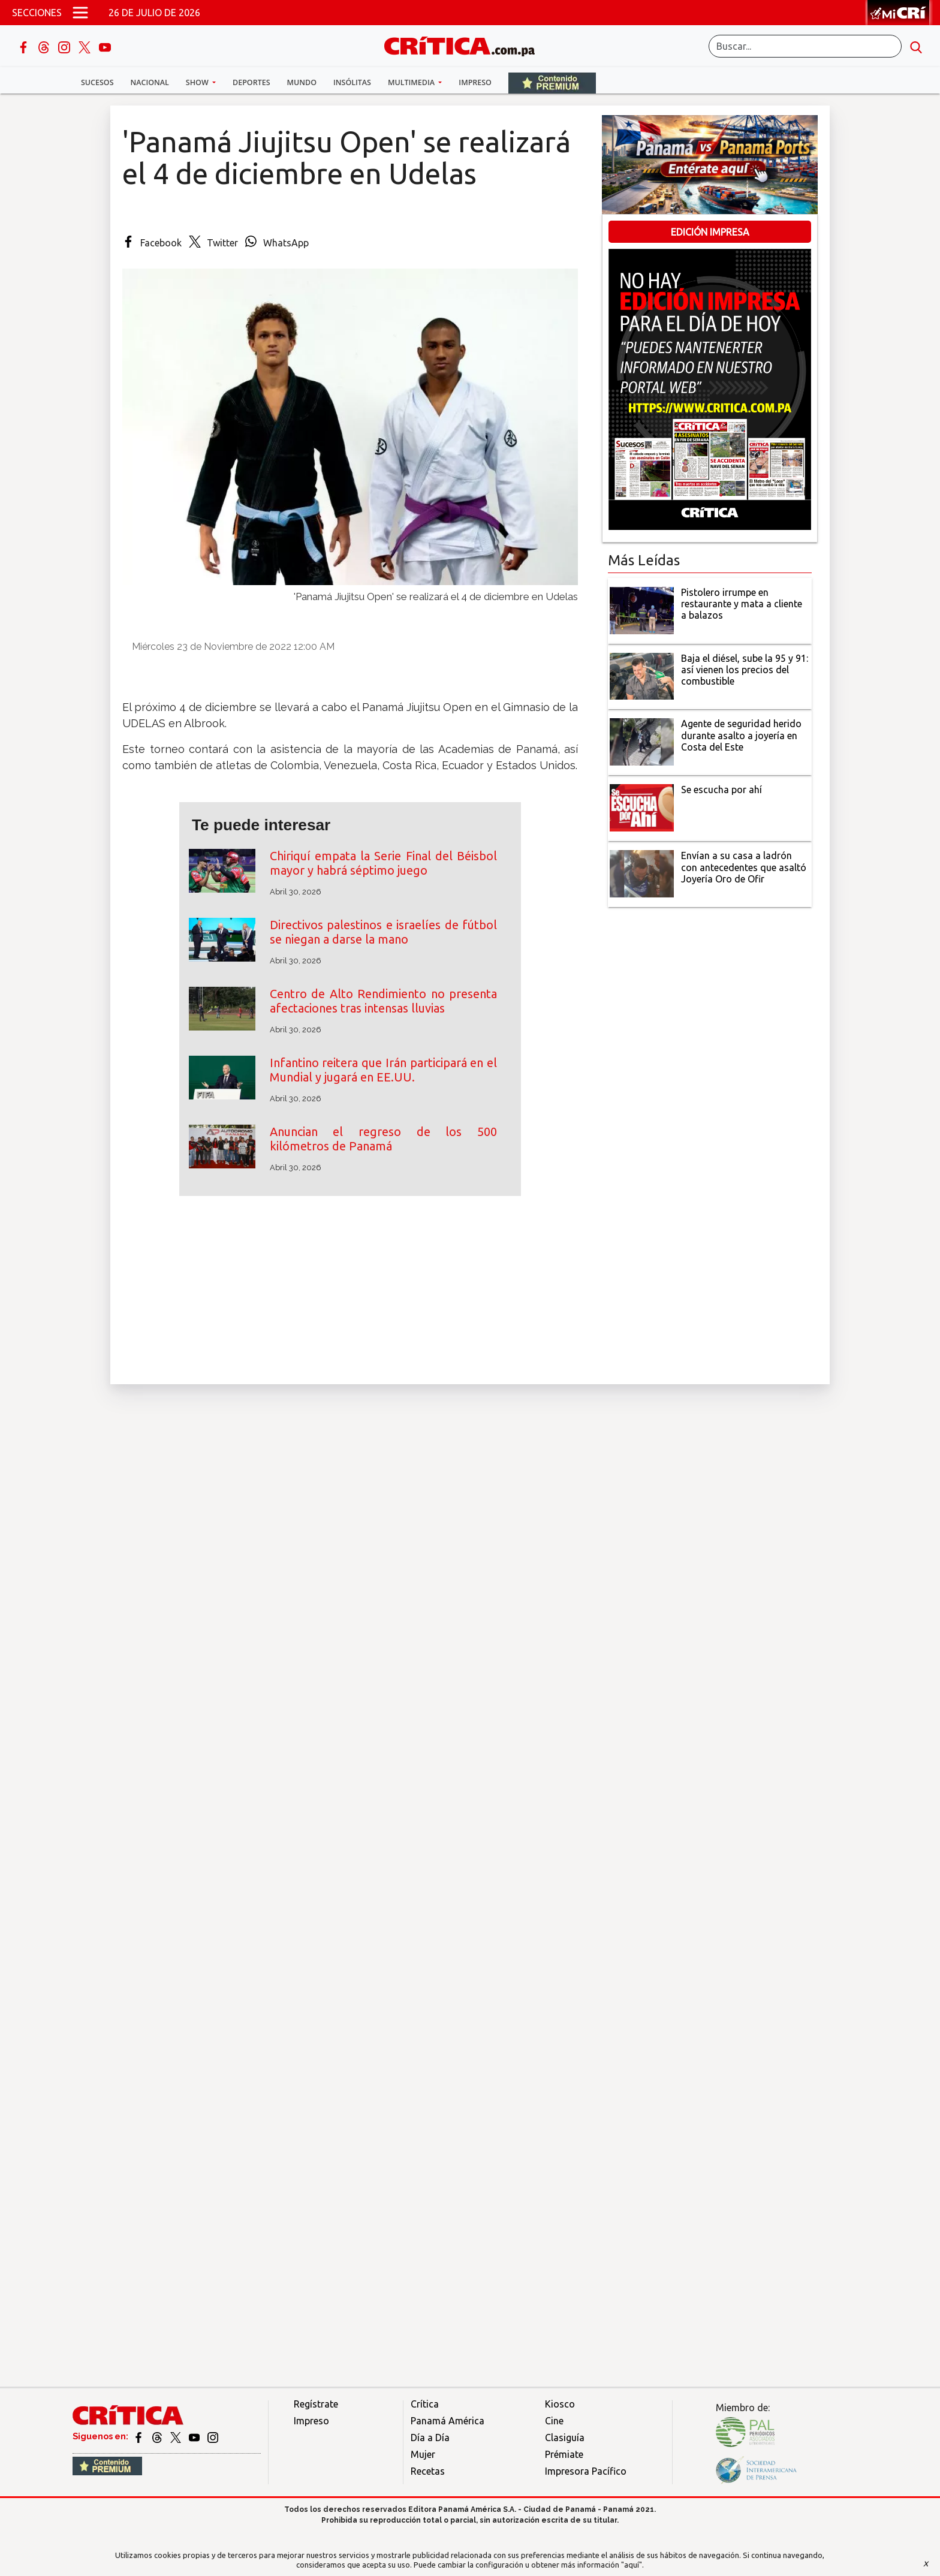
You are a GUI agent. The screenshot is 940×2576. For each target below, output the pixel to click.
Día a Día (430, 2437)
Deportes (251, 82)
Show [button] (198, 82)
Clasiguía (565, 2437)
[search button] (916, 46)
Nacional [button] (150, 82)
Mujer (423, 2454)
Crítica (425, 2404)
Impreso (475, 82)
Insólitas (352, 82)
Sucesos (97, 82)
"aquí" (631, 2564)
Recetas (428, 2471)
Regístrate (316, 2404)
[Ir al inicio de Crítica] (465, 45)
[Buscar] (805, 46)
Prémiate (564, 2454)
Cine (554, 2420)
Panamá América (447, 2420)
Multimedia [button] (412, 82)
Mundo (302, 82)
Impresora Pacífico (585, 2471)
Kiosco (560, 2404)
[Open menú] (80, 13)
